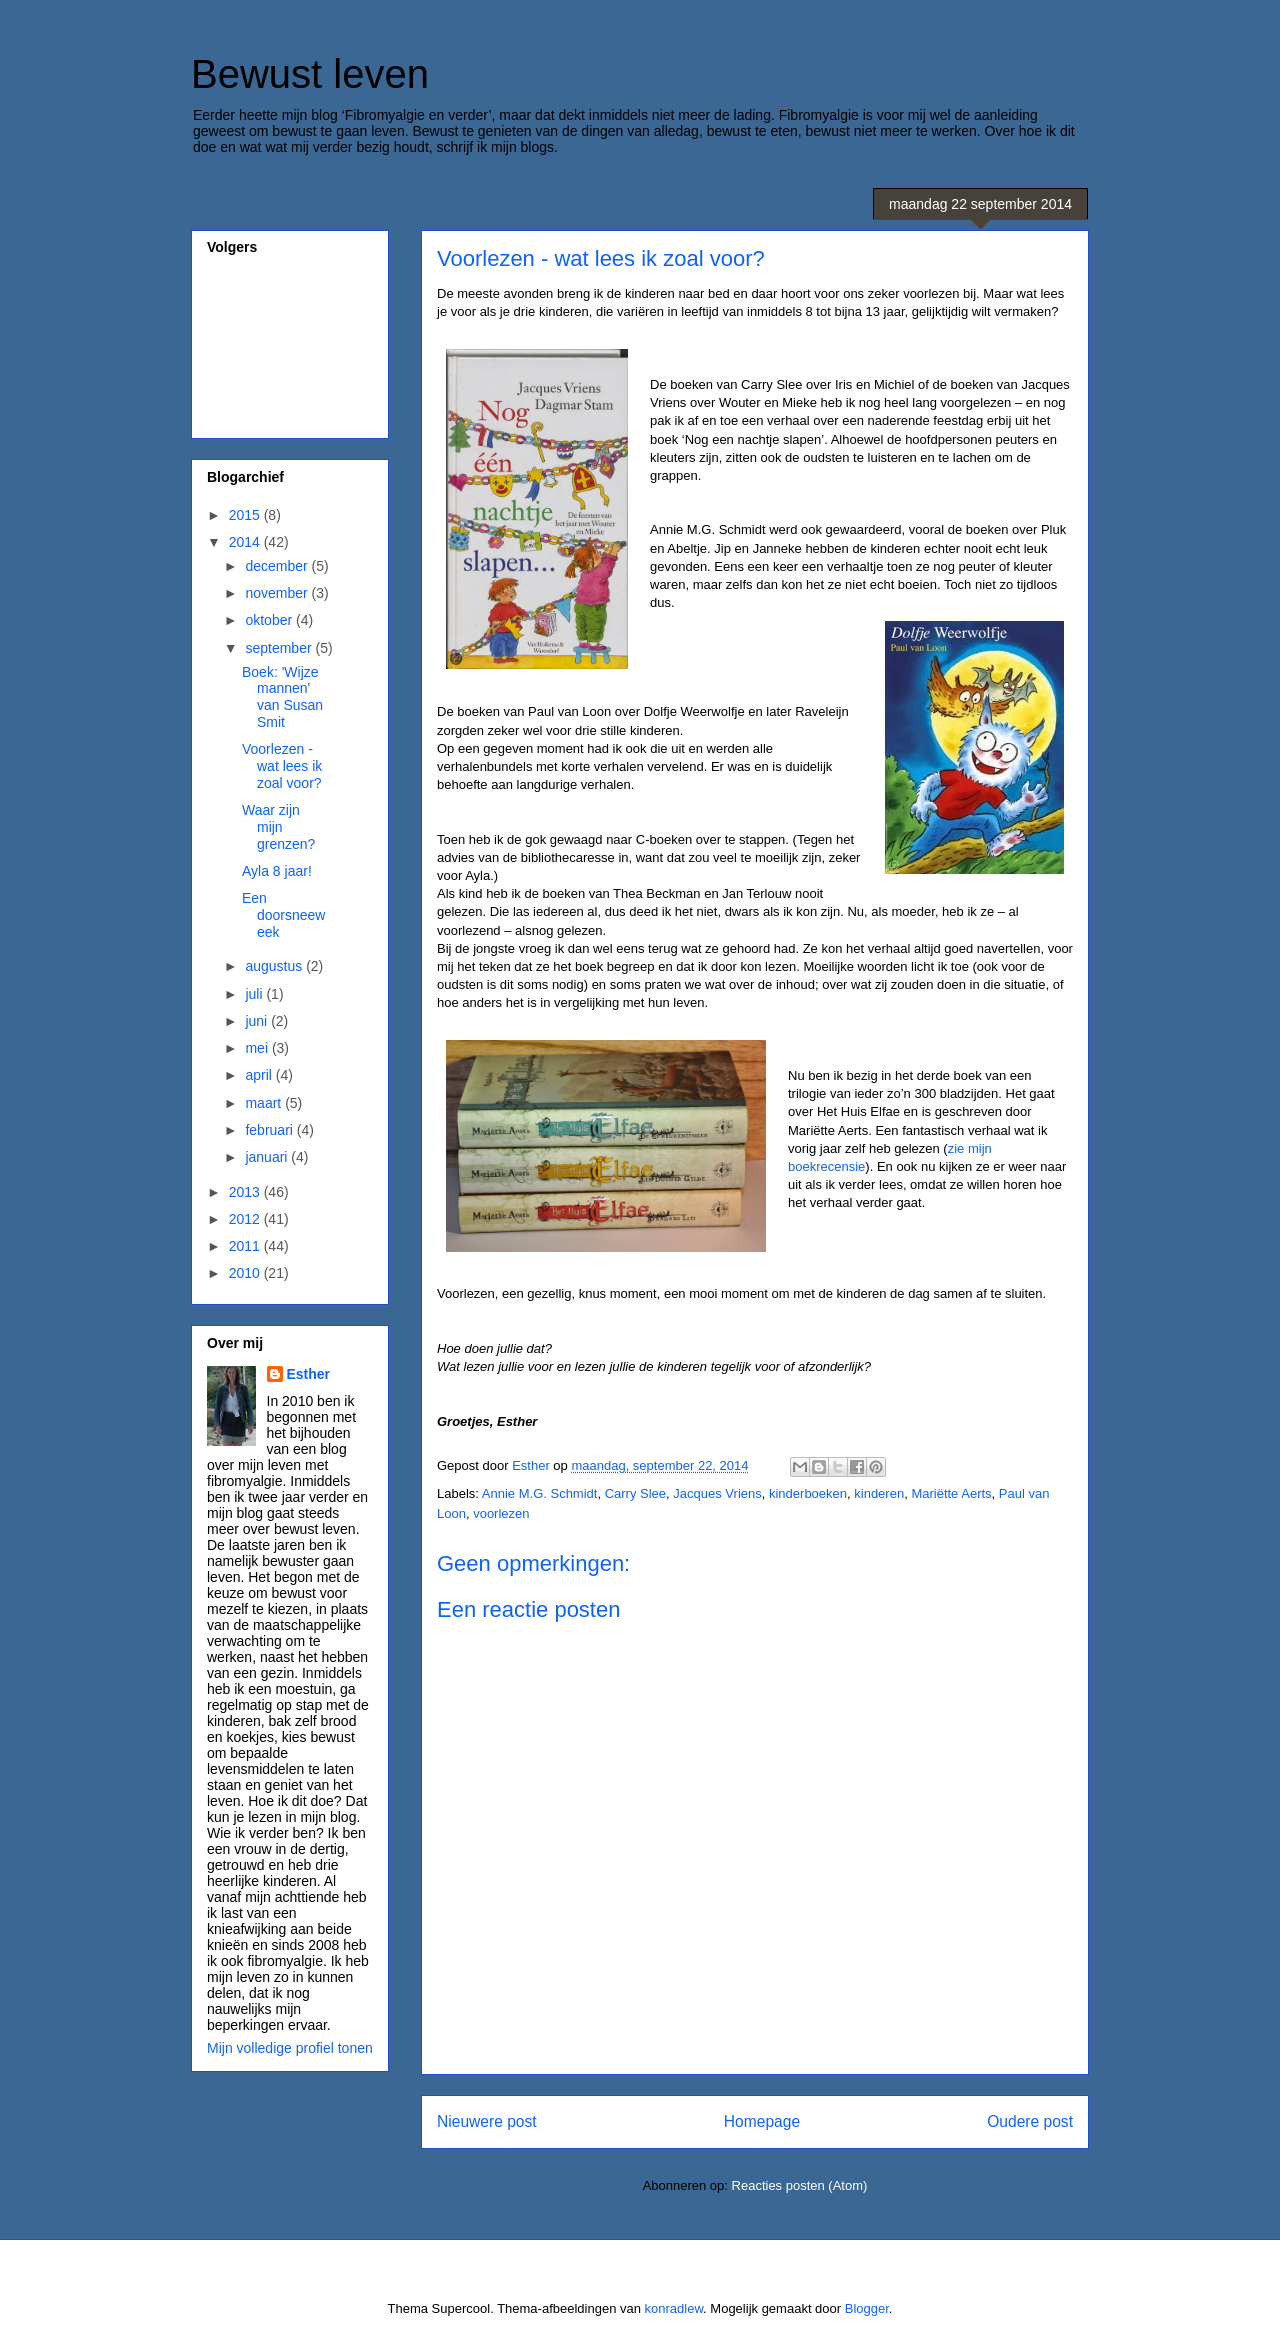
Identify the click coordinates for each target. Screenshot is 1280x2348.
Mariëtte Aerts (951, 1493)
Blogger (867, 2308)
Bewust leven (310, 74)
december (278, 566)
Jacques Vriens (717, 1493)
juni (258, 1021)
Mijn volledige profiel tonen (290, 2048)
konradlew (674, 2308)
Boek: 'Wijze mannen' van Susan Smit (282, 697)
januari (268, 1157)
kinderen (879, 1493)
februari (270, 1130)
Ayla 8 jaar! (277, 871)
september (280, 648)
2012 (246, 1219)
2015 (246, 515)
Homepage (762, 2121)
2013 (246, 1192)
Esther (309, 1374)
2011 (246, 1246)
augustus (275, 966)
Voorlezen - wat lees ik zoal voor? (282, 766)
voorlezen (501, 1513)
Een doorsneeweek (284, 915)
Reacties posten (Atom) (800, 2185)
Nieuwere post (487, 2121)
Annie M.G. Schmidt (540, 1493)
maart (265, 1103)
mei (258, 1048)
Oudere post (1030, 2121)
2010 (246, 1273)
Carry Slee (635, 1493)
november (278, 593)
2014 (246, 542)
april (260, 1075)
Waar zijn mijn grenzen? (278, 827)
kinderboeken (808, 1493)
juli (255, 994)
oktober (270, 620)
